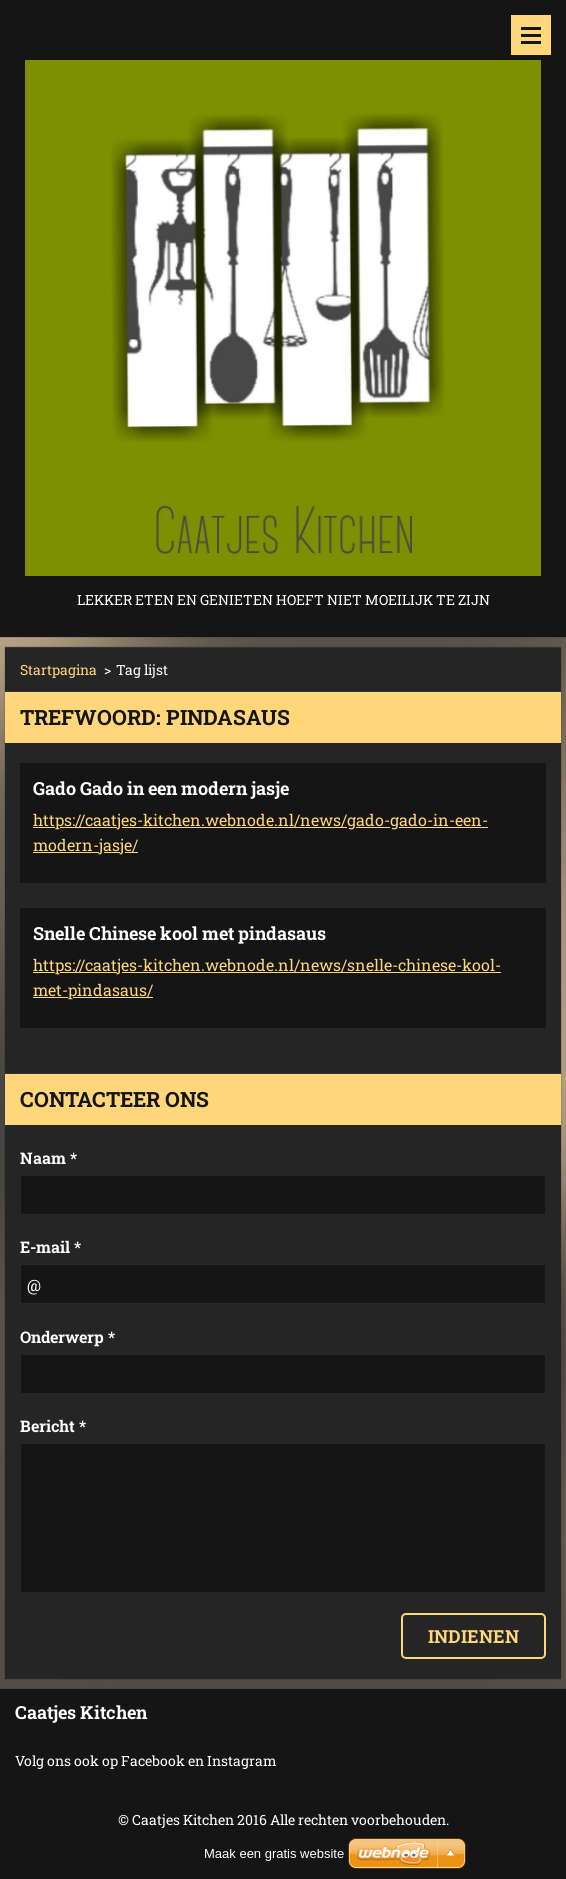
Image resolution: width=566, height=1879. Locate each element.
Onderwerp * (67, 1336)
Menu (531, 35)
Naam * (48, 1157)
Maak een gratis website (274, 1853)
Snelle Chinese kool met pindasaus (179, 933)
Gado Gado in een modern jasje (161, 788)
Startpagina (58, 669)
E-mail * (50, 1246)
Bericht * (53, 1425)
